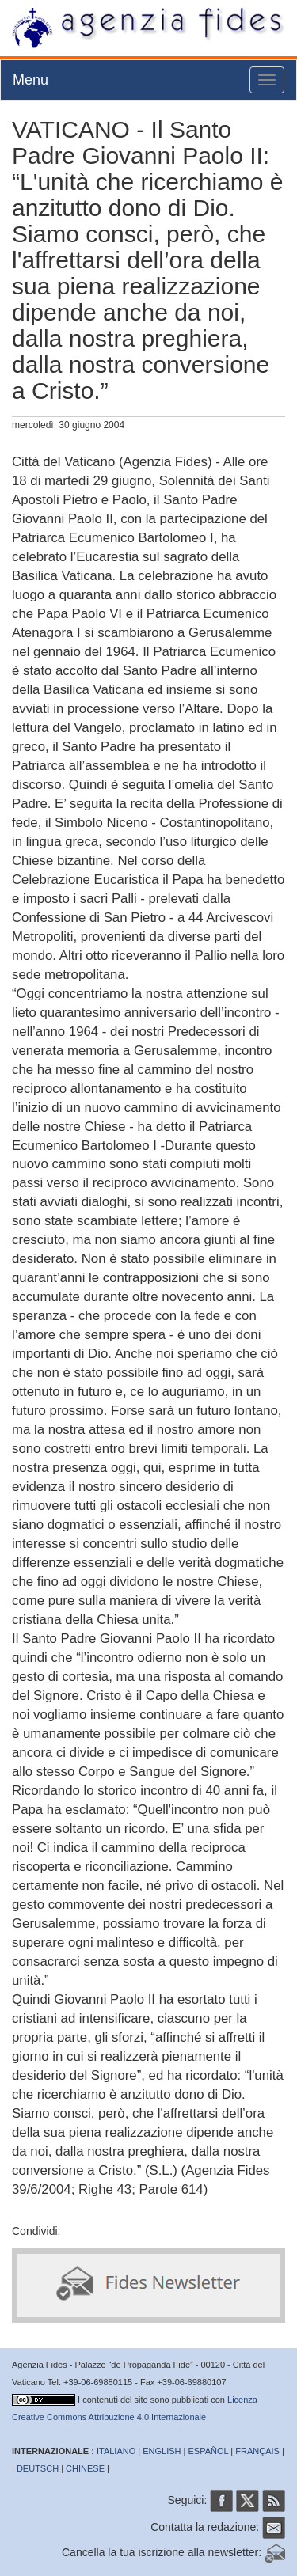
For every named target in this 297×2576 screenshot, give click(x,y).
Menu (30, 80)
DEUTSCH (38, 2468)
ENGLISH (162, 2451)
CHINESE (85, 2468)
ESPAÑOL (208, 2451)
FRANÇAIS (257, 2451)
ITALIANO (116, 2451)
